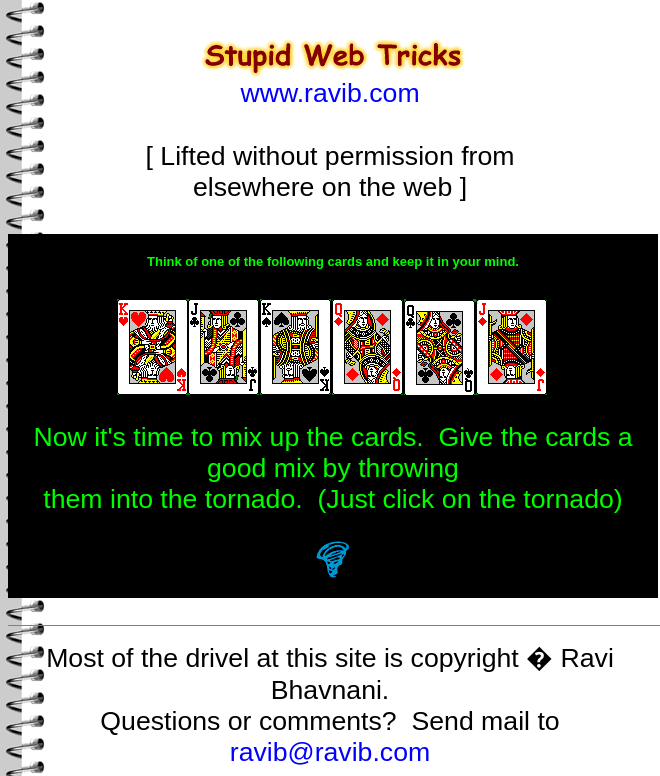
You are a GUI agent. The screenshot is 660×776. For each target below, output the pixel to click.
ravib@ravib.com (330, 752)
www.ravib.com (329, 93)
